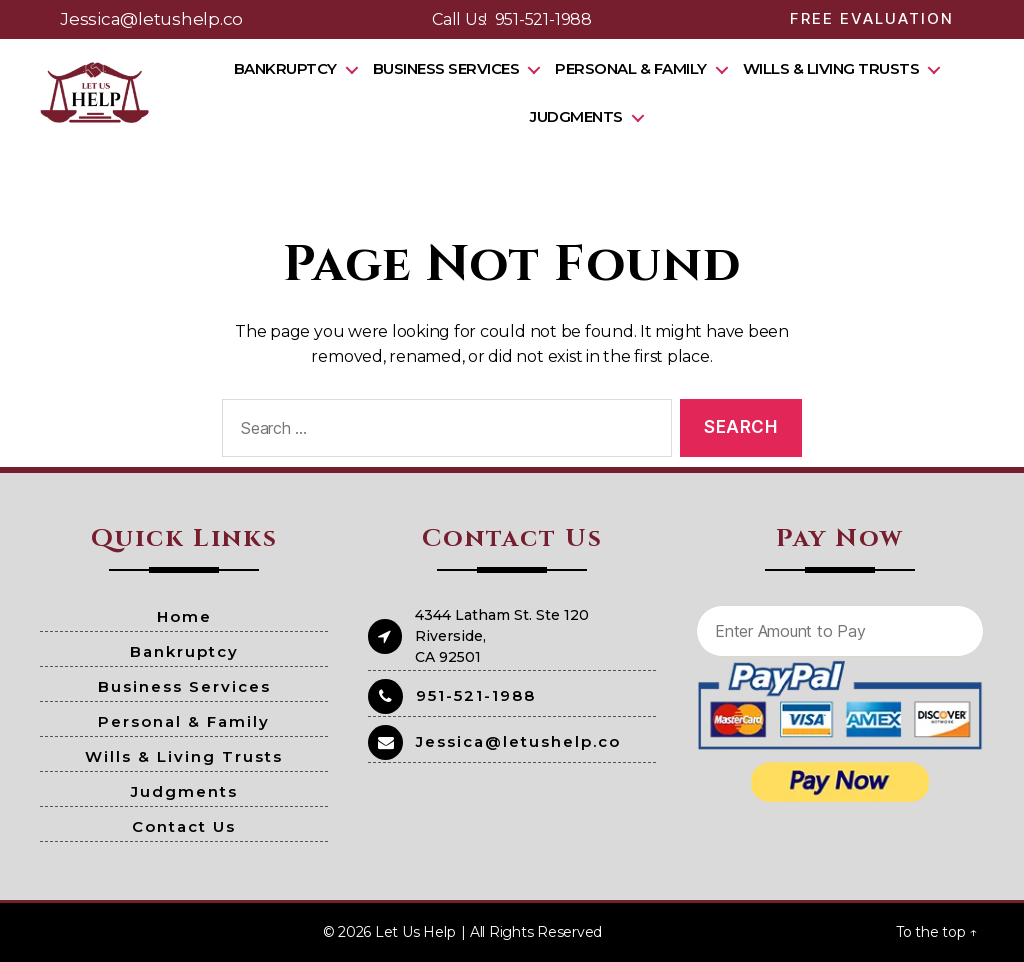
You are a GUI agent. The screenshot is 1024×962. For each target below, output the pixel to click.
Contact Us (184, 826)
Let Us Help (415, 932)
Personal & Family (639, 68)
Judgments (584, 116)
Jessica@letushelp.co (151, 19)
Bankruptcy (292, 68)
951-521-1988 (543, 19)
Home (184, 616)
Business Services (453, 68)
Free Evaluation (872, 18)
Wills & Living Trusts (838, 68)
